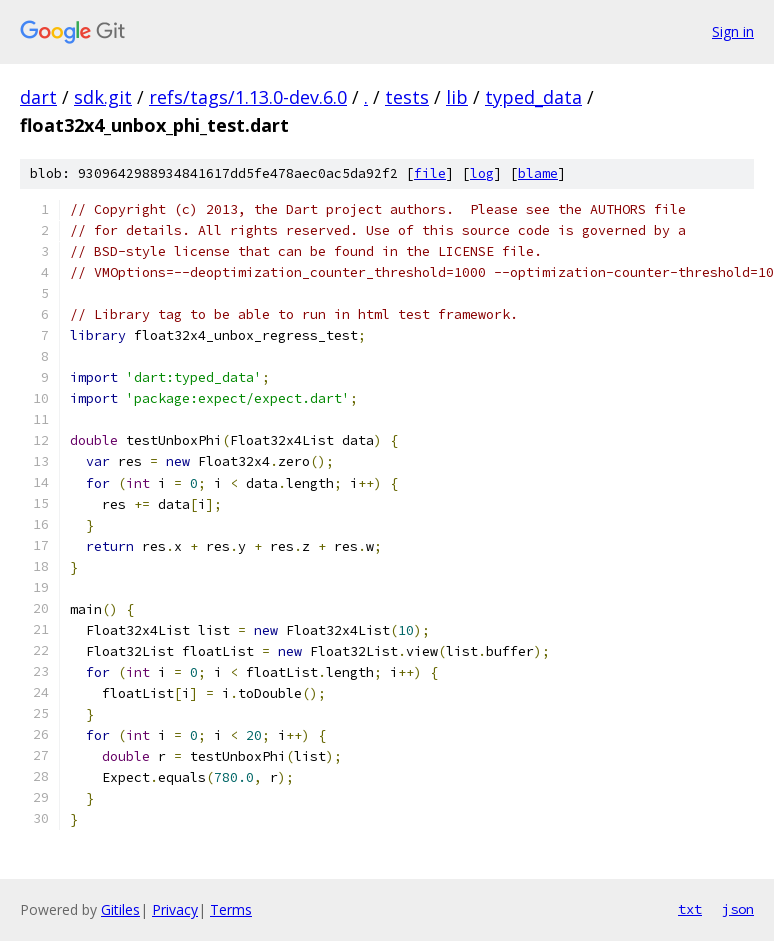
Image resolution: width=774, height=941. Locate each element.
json (738, 909)
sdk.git (103, 97)
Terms (231, 909)
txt (690, 909)
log (482, 173)
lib (457, 97)
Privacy (175, 909)
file (430, 173)
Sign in (733, 31)
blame (538, 173)
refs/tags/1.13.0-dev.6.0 (248, 97)
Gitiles (120, 909)
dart (38, 97)
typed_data (533, 97)
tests (407, 97)
